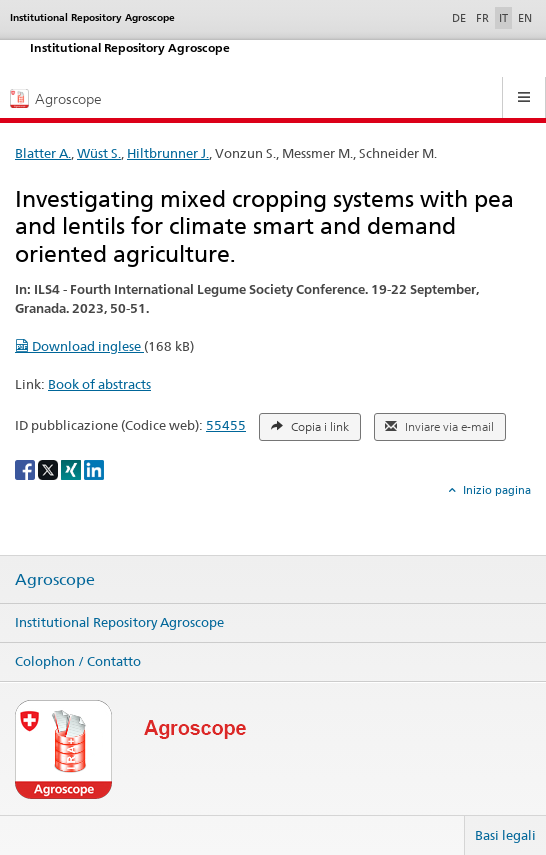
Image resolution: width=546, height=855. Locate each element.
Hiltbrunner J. (168, 153)
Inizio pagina (495, 490)
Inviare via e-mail (439, 427)
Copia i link (310, 427)
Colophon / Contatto (78, 661)
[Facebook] (26, 468)
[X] (49, 468)
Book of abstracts (99, 384)
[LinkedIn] (94, 468)
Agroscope (55, 580)
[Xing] (72, 468)
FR (482, 18)
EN (525, 18)
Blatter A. (43, 153)
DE (461, 17)
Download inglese (79, 346)
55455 (226, 425)
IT (503, 18)
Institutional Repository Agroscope (119, 622)
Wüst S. (99, 153)
